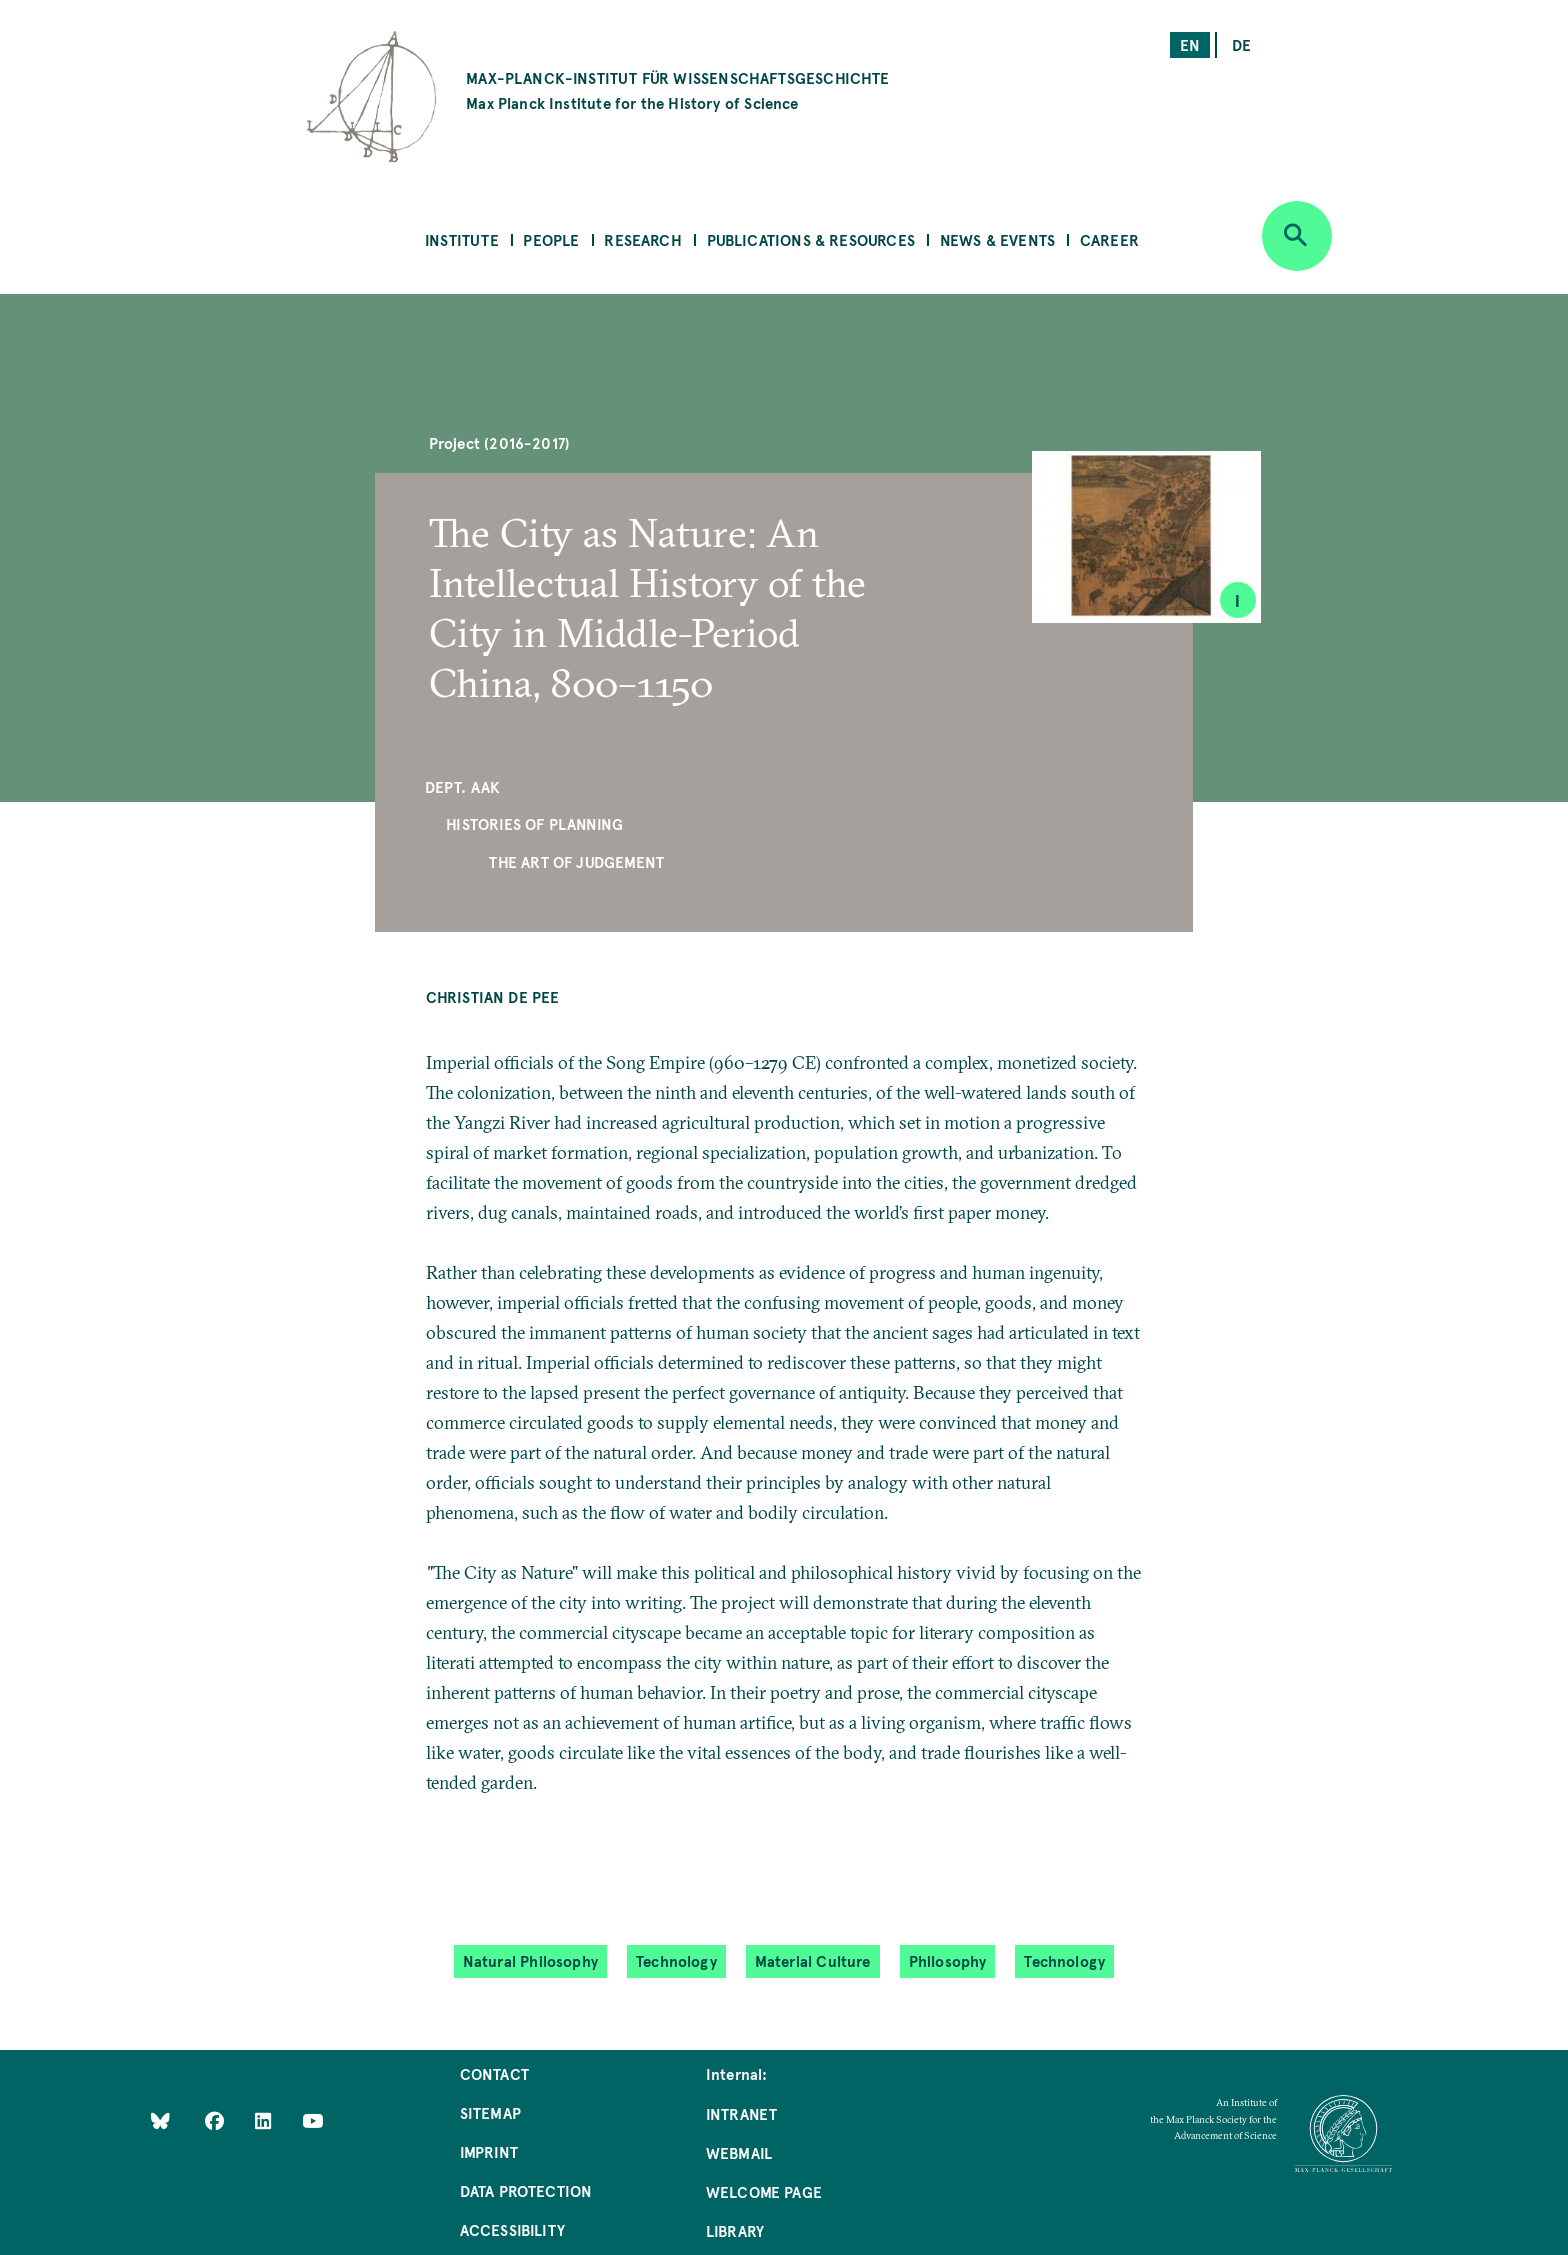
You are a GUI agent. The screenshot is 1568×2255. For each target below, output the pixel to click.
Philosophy (948, 1960)
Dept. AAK (463, 786)
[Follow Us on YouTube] (312, 2119)
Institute (462, 239)
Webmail (739, 2152)
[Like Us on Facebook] (216, 2119)
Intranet (741, 2113)
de (1241, 44)
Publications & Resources (811, 239)
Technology (676, 1960)
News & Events (997, 239)
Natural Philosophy (530, 1960)
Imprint (489, 2151)
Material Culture (813, 1960)
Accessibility (512, 2229)
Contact (494, 2073)
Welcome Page (764, 2191)
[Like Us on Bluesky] (160, 2119)
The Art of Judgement (576, 861)
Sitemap (490, 2112)
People (551, 239)
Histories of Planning (534, 823)
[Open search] (1297, 236)
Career (1109, 239)
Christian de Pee (493, 996)
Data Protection (526, 2190)
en (1190, 44)
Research (642, 239)
